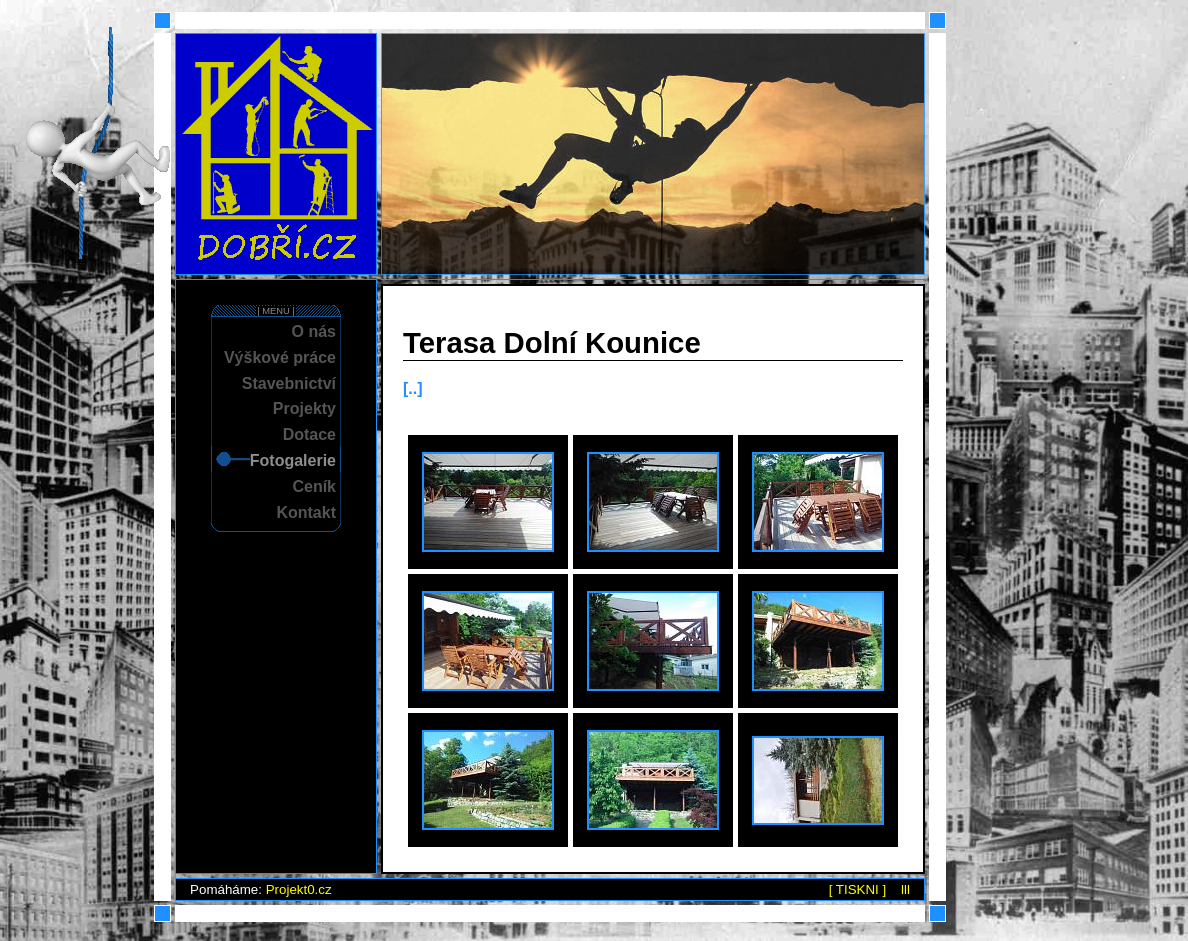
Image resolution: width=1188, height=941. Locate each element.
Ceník (314, 486)
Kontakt (306, 512)
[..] (413, 388)
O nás (314, 331)
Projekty (304, 408)
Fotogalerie (293, 460)
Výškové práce (280, 357)
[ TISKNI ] (858, 889)
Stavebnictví (289, 383)
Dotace (309, 434)
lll (905, 889)
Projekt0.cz (299, 889)
